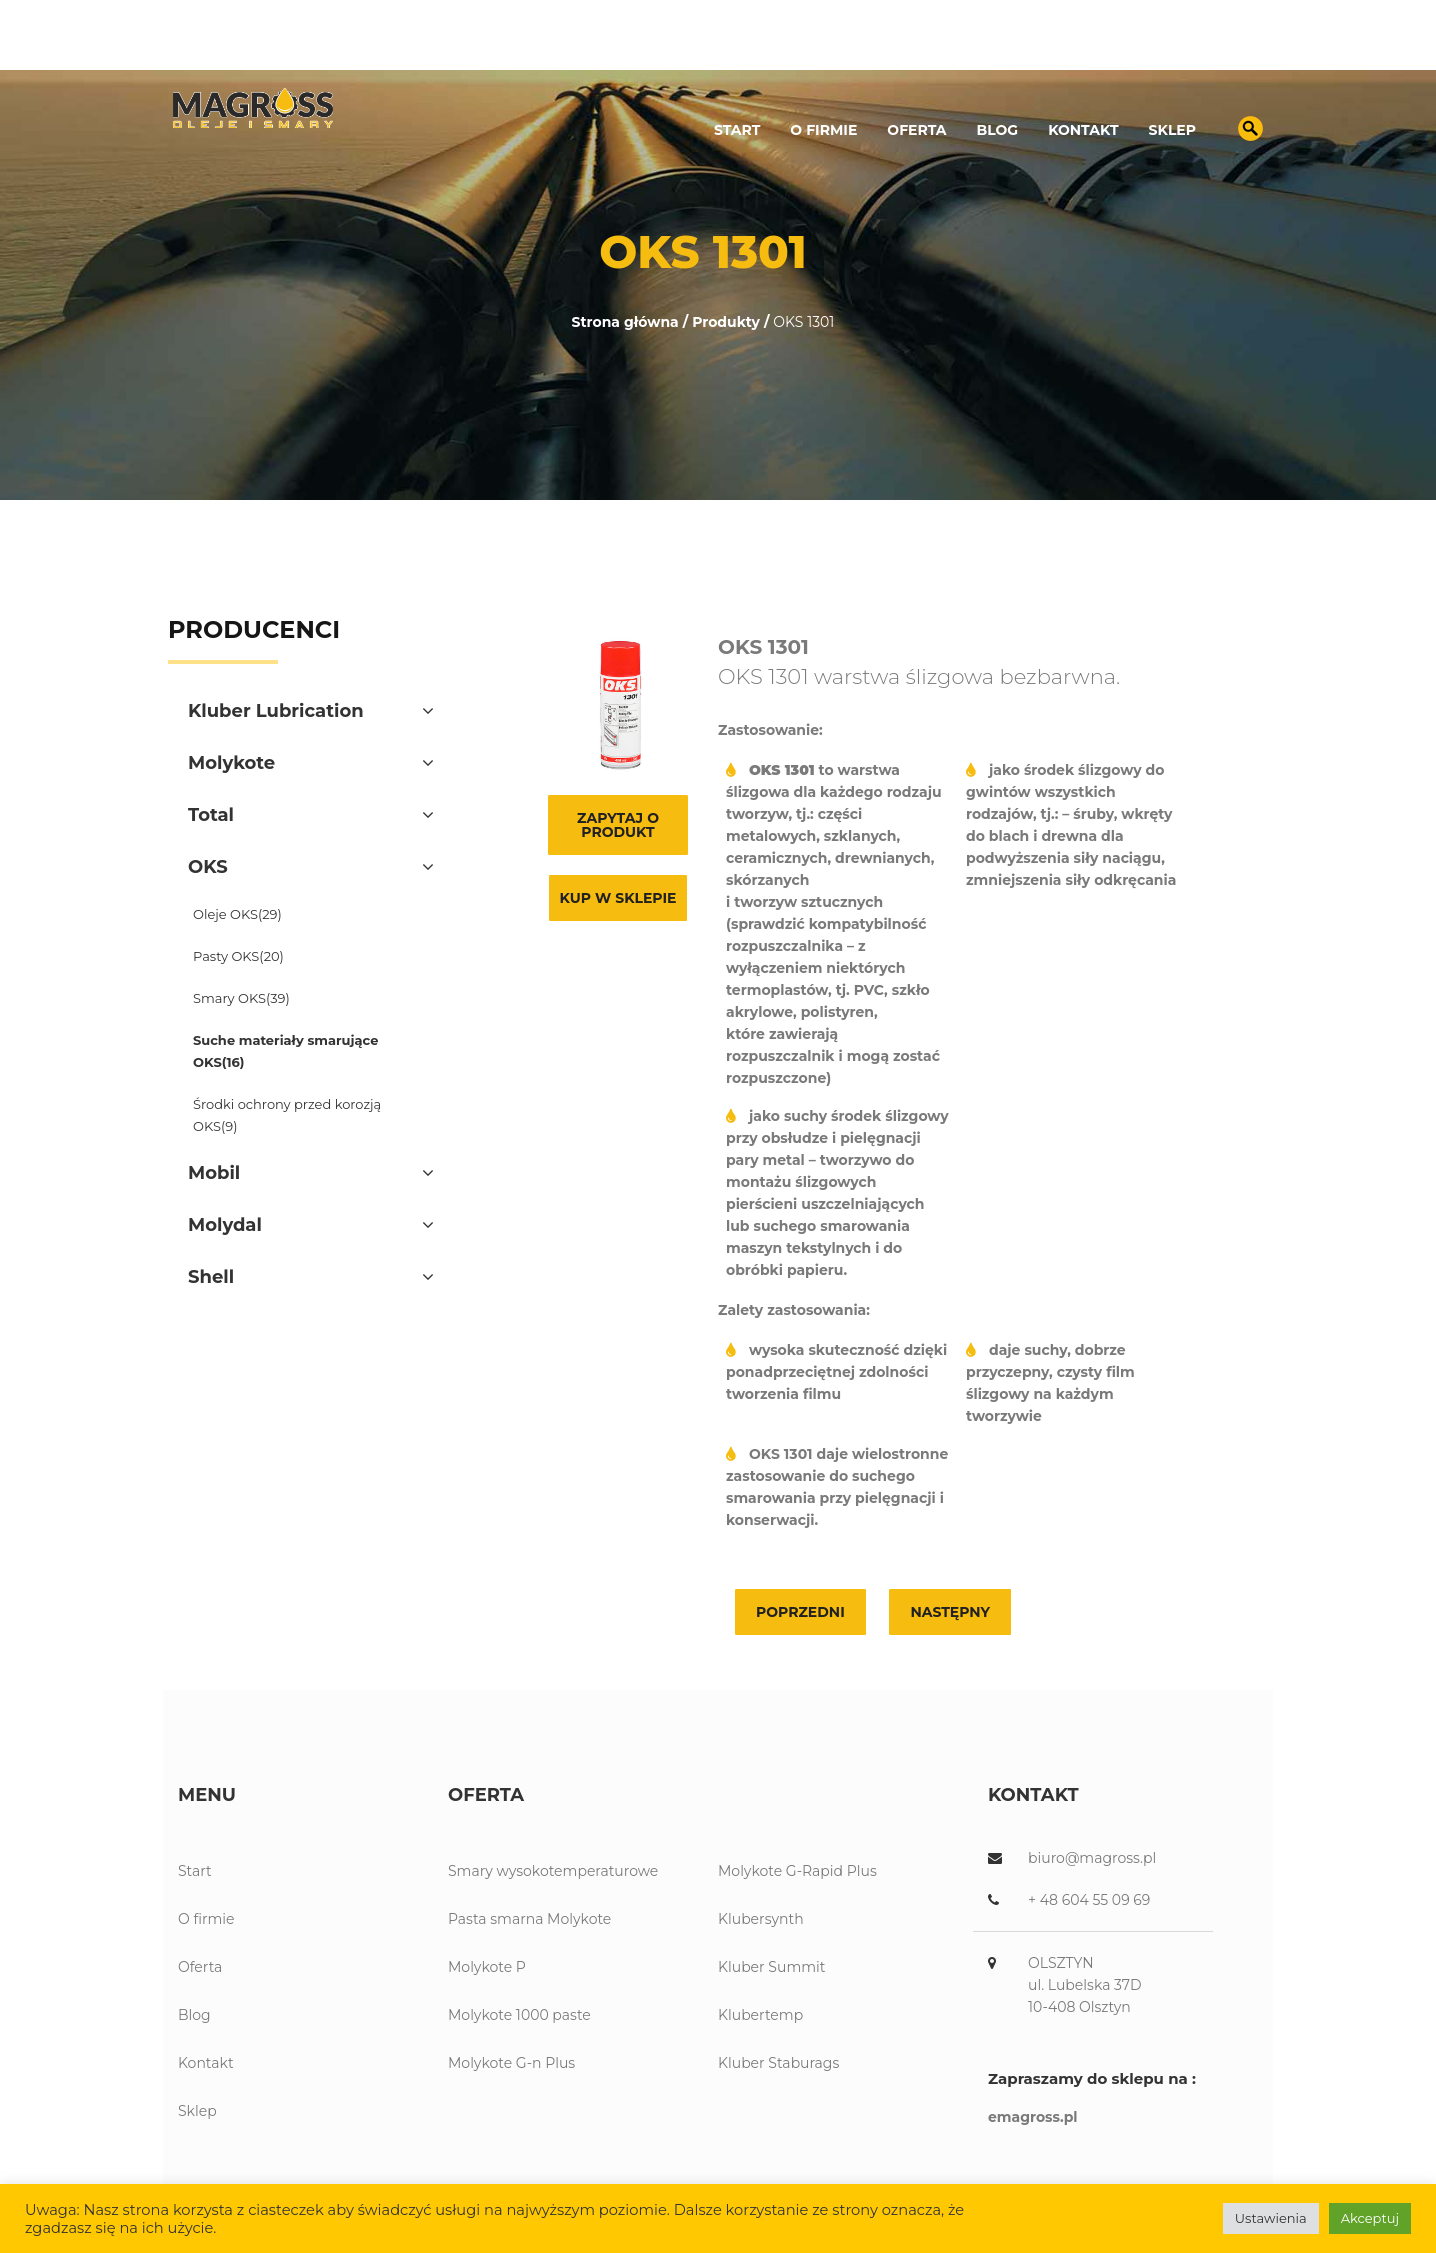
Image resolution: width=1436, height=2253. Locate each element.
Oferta (916, 130)
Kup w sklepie (618, 898)
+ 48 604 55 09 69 (1089, 1900)
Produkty (726, 322)
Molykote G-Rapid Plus (797, 1871)
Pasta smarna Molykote (529, 1919)
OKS (208, 867)
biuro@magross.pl (1179, 46)
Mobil (214, 1173)
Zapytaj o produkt (618, 825)
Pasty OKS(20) (238, 956)
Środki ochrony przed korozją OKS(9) (287, 1115)
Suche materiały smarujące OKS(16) (285, 1051)
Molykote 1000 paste (519, 2015)
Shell (211, 1277)
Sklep (1172, 130)
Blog (998, 130)
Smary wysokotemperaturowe (553, 1871)
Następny (950, 1612)
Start (737, 130)
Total (211, 815)
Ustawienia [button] (1271, 2218)
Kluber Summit (771, 1967)
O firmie (823, 130)
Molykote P (487, 1967)
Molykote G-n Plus (511, 2063)
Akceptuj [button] (1370, 2218)
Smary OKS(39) (241, 998)
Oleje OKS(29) (237, 914)
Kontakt (1083, 130)
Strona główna (625, 322)
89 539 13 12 (1028, 46)
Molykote (231, 763)
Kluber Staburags (778, 2063)
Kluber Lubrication (276, 711)
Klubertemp (760, 2015)
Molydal (225, 1225)
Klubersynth (761, 1919)
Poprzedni (800, 1612)
